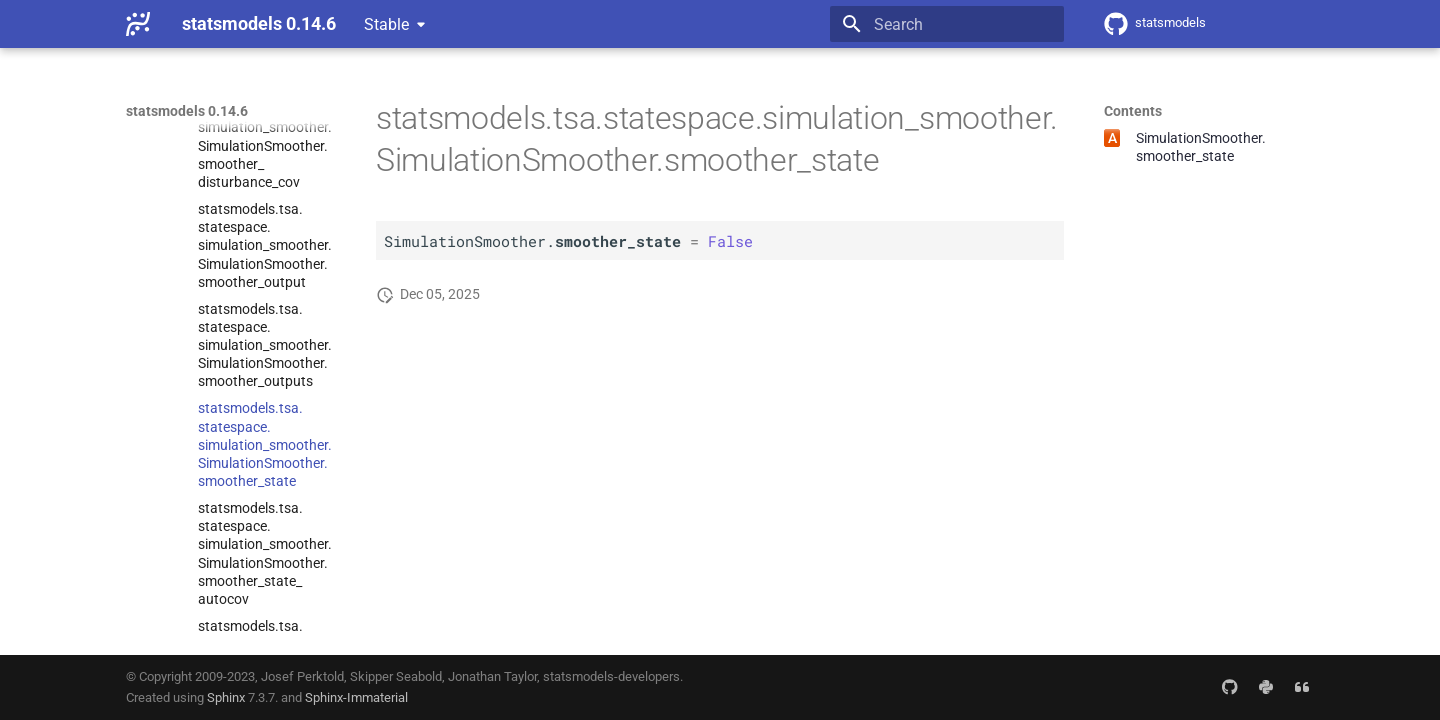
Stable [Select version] (386, 24)
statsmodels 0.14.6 (187, 111)
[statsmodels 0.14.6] (138, 24)
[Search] (947, 24)
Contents (1133, 111)
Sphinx (226, 697)
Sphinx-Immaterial (356, 697)
